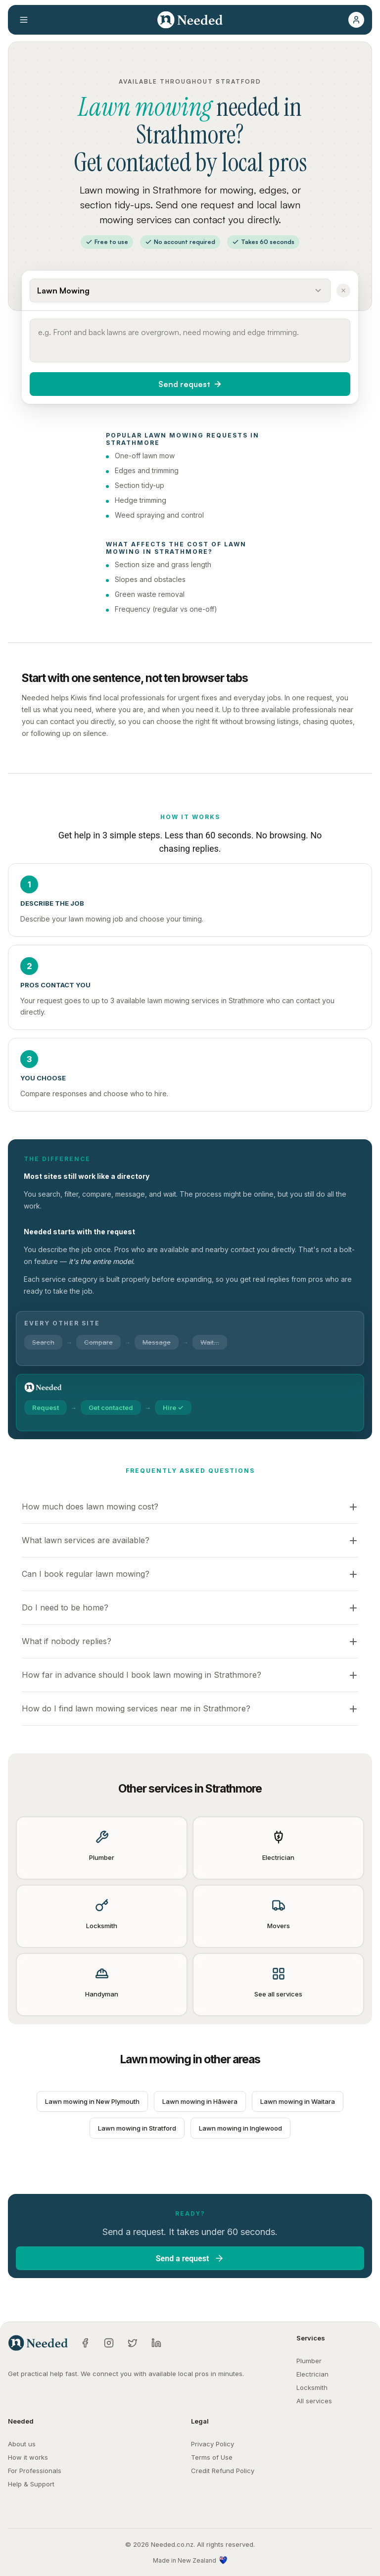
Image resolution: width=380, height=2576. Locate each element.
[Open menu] (24, 20)
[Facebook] (85, 2343)
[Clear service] (343, 290)
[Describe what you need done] (190, 340)
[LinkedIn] (156, 2343)
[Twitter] (133, 2343)
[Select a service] (180, 290)
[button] (356, 20)
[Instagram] (109, 2343)
